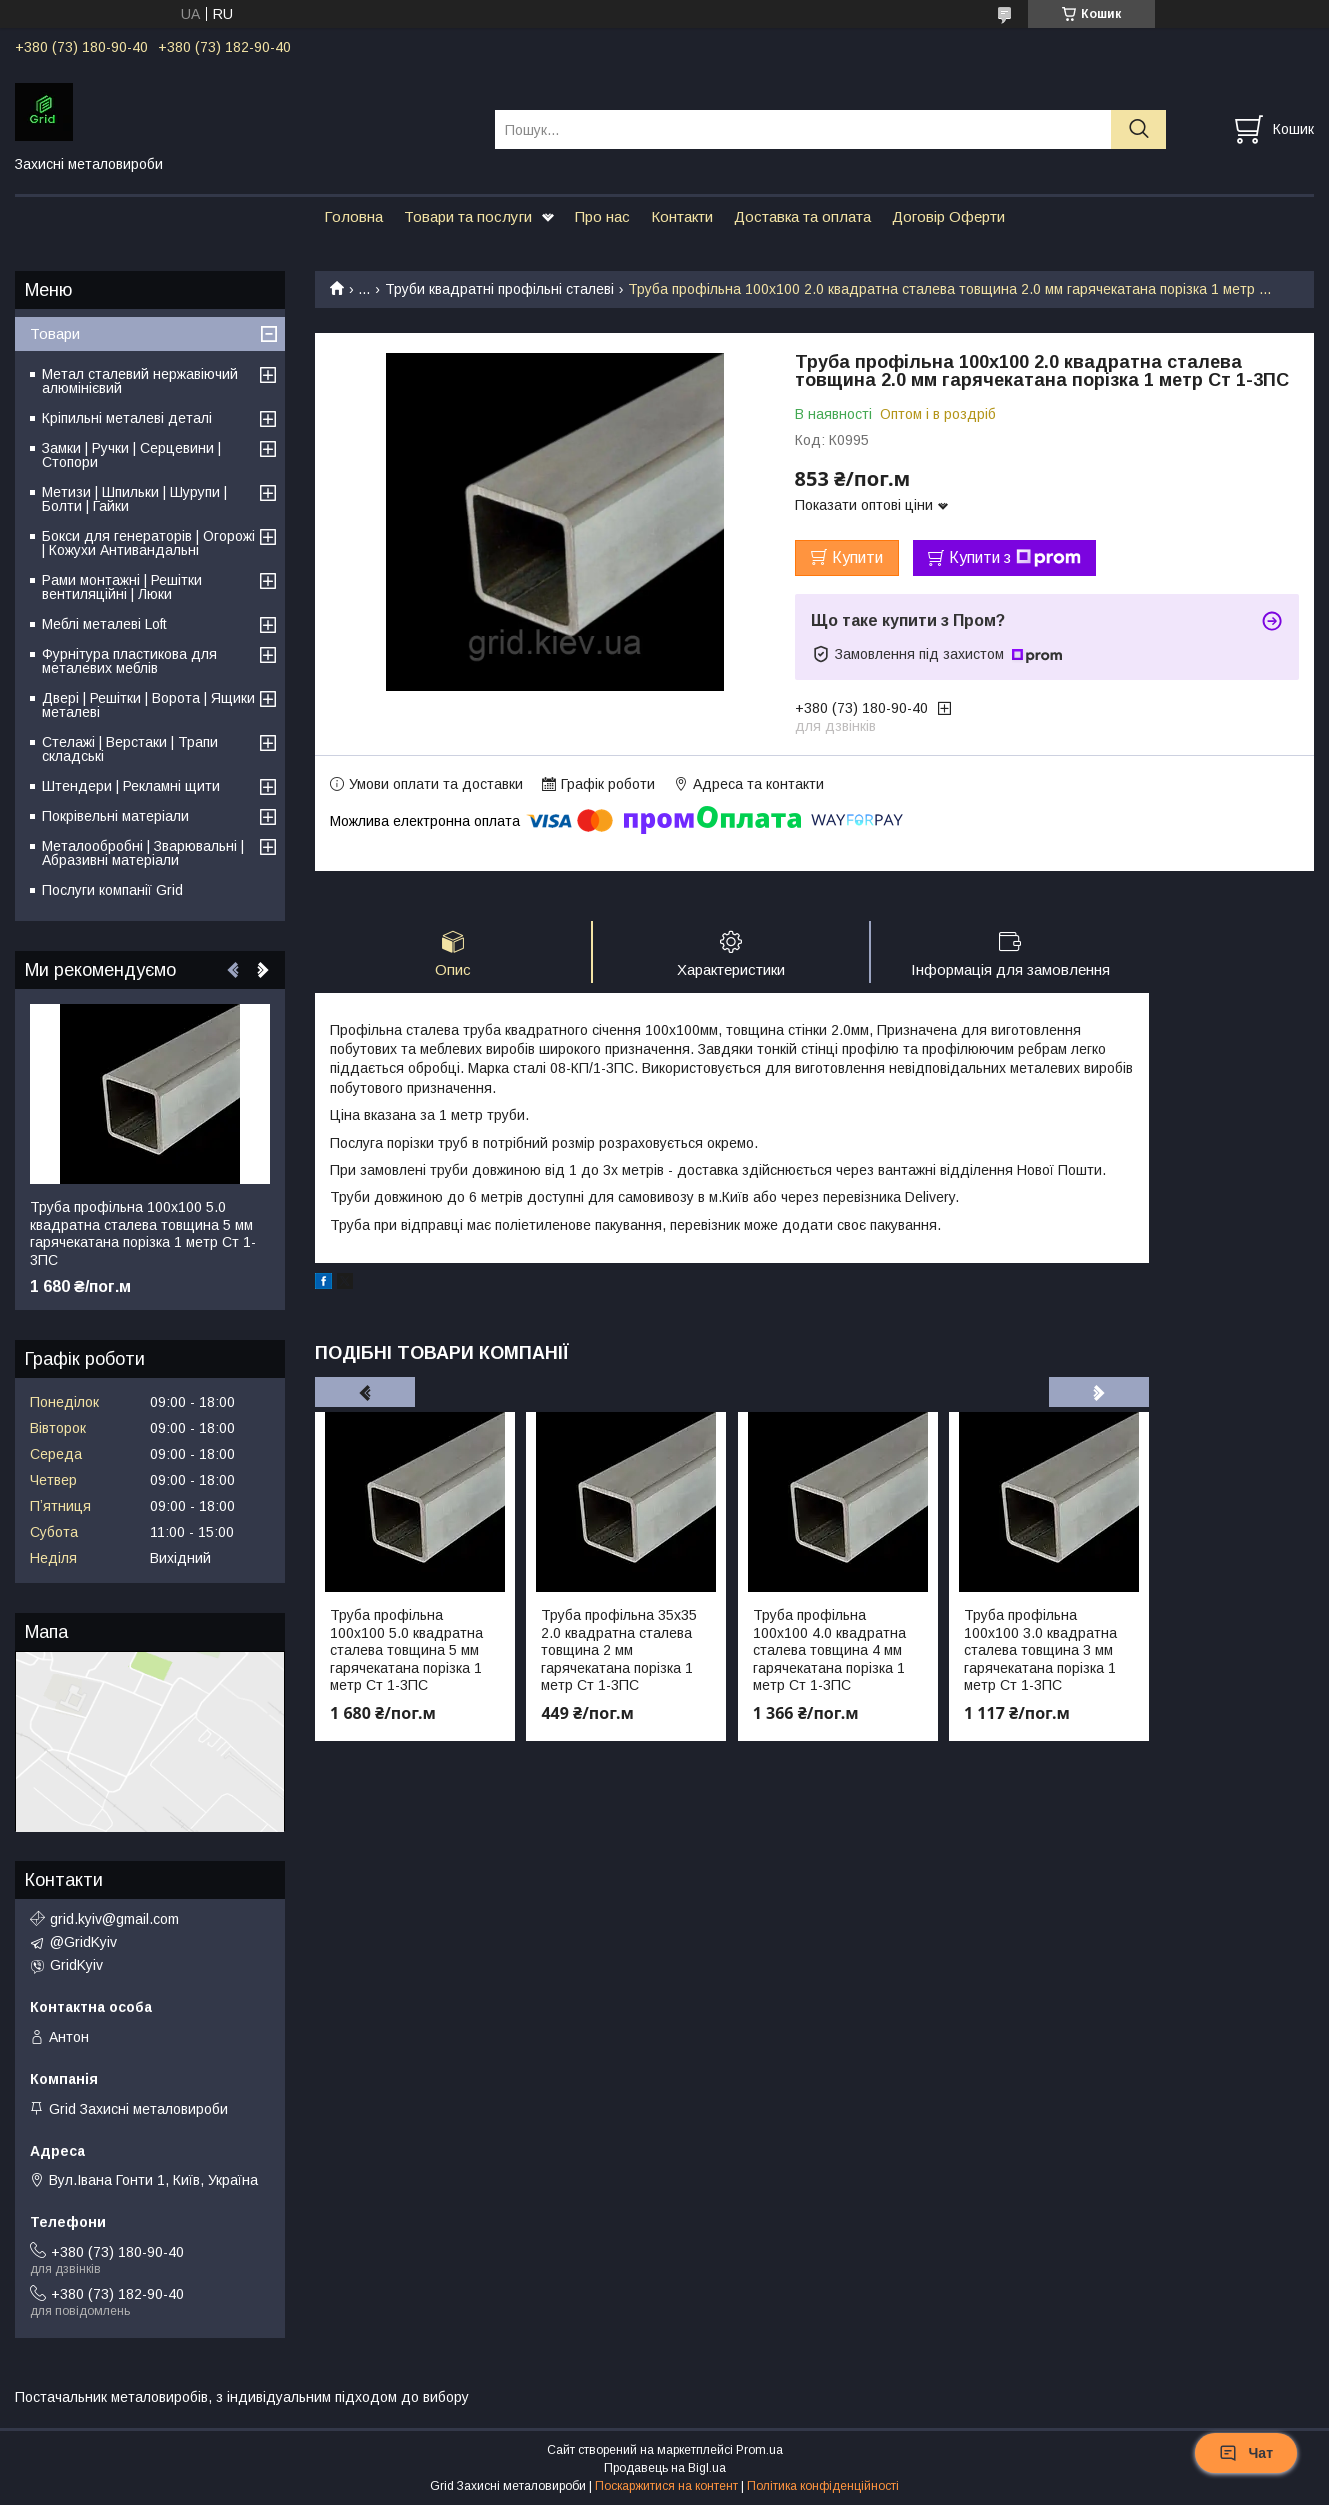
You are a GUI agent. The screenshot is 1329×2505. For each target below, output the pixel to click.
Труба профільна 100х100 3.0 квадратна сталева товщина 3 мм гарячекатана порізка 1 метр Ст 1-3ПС (1040, 1650)
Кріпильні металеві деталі (127, 418)
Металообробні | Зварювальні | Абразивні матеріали (143, 853)
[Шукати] (1138, 129)
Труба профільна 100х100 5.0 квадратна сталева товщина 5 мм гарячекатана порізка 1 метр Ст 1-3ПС (406, 1650)
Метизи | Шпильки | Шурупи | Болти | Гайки (134, 499)
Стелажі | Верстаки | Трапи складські (130, 749)
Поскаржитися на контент (666, 2486)
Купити (857, 557)
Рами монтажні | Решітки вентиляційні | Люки (122, 587)
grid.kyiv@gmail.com (114, 1919)
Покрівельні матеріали (115, 816)
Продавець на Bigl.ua (665, 2468)
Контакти (682, 216)
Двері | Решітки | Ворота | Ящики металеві (148, 705)
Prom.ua (759, 2450)
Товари (55, 333)
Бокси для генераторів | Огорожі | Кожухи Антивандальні (148, 543)
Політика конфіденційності (823, 2486)
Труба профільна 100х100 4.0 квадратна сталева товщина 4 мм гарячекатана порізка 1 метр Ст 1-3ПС (829, 1650)
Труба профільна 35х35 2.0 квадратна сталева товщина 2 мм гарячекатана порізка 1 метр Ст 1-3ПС (619, 1650)
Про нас (602, 216)
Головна (353, 216)
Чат (1246, 2453)
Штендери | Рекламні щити (131, 786)
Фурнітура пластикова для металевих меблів (129, 661)
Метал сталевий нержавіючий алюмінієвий (140, 381)
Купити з (1015, 558)
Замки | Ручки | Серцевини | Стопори (131, 455)
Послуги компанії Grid (112, 890)
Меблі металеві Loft (104, 624)
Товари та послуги (468, 216)
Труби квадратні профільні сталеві (499, 289)
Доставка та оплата (802, 216)
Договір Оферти (948, 216)
